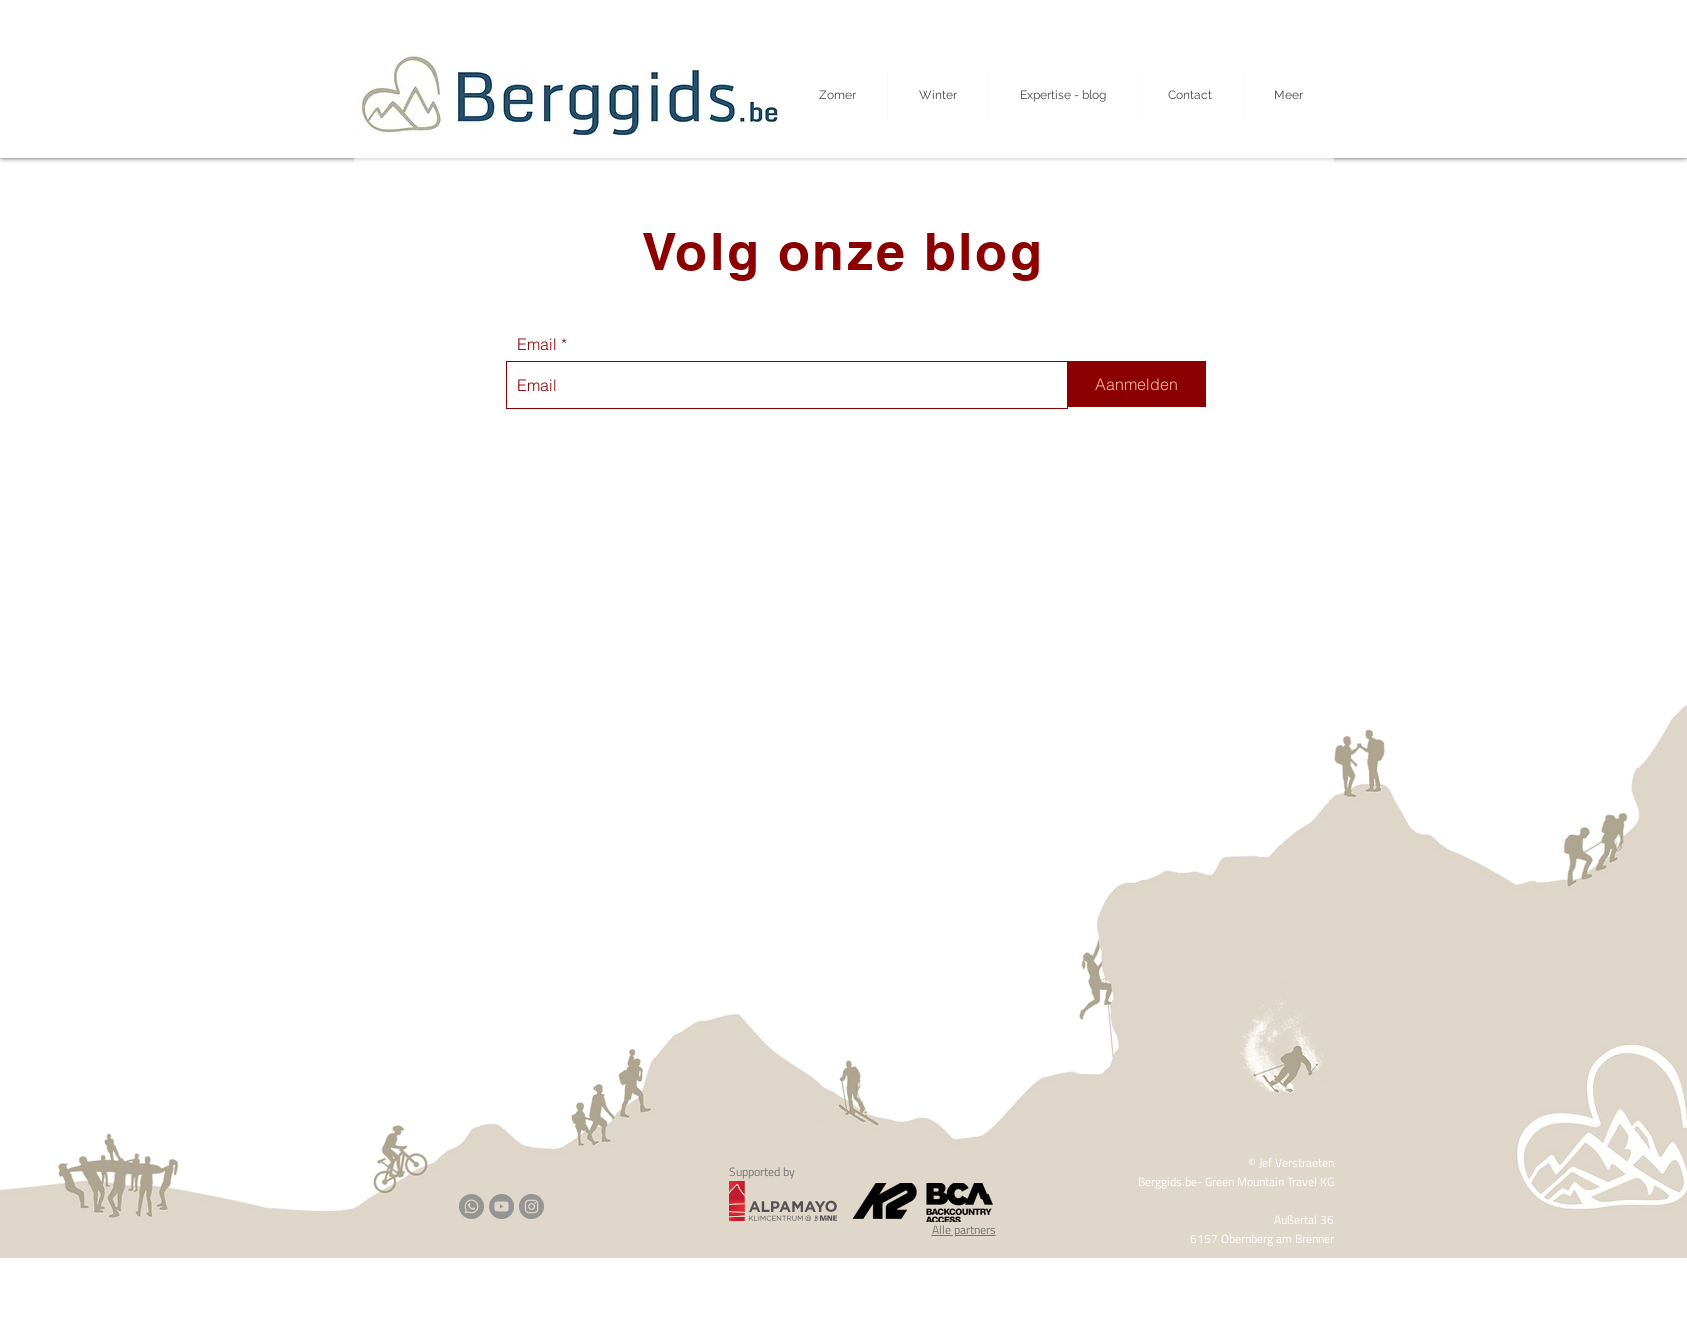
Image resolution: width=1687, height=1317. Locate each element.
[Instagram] (531, 1206)
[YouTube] (501, 1206)
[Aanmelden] (1137, 384)
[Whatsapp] (471, 1206)
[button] (1289, 95)
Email (537, 344)
